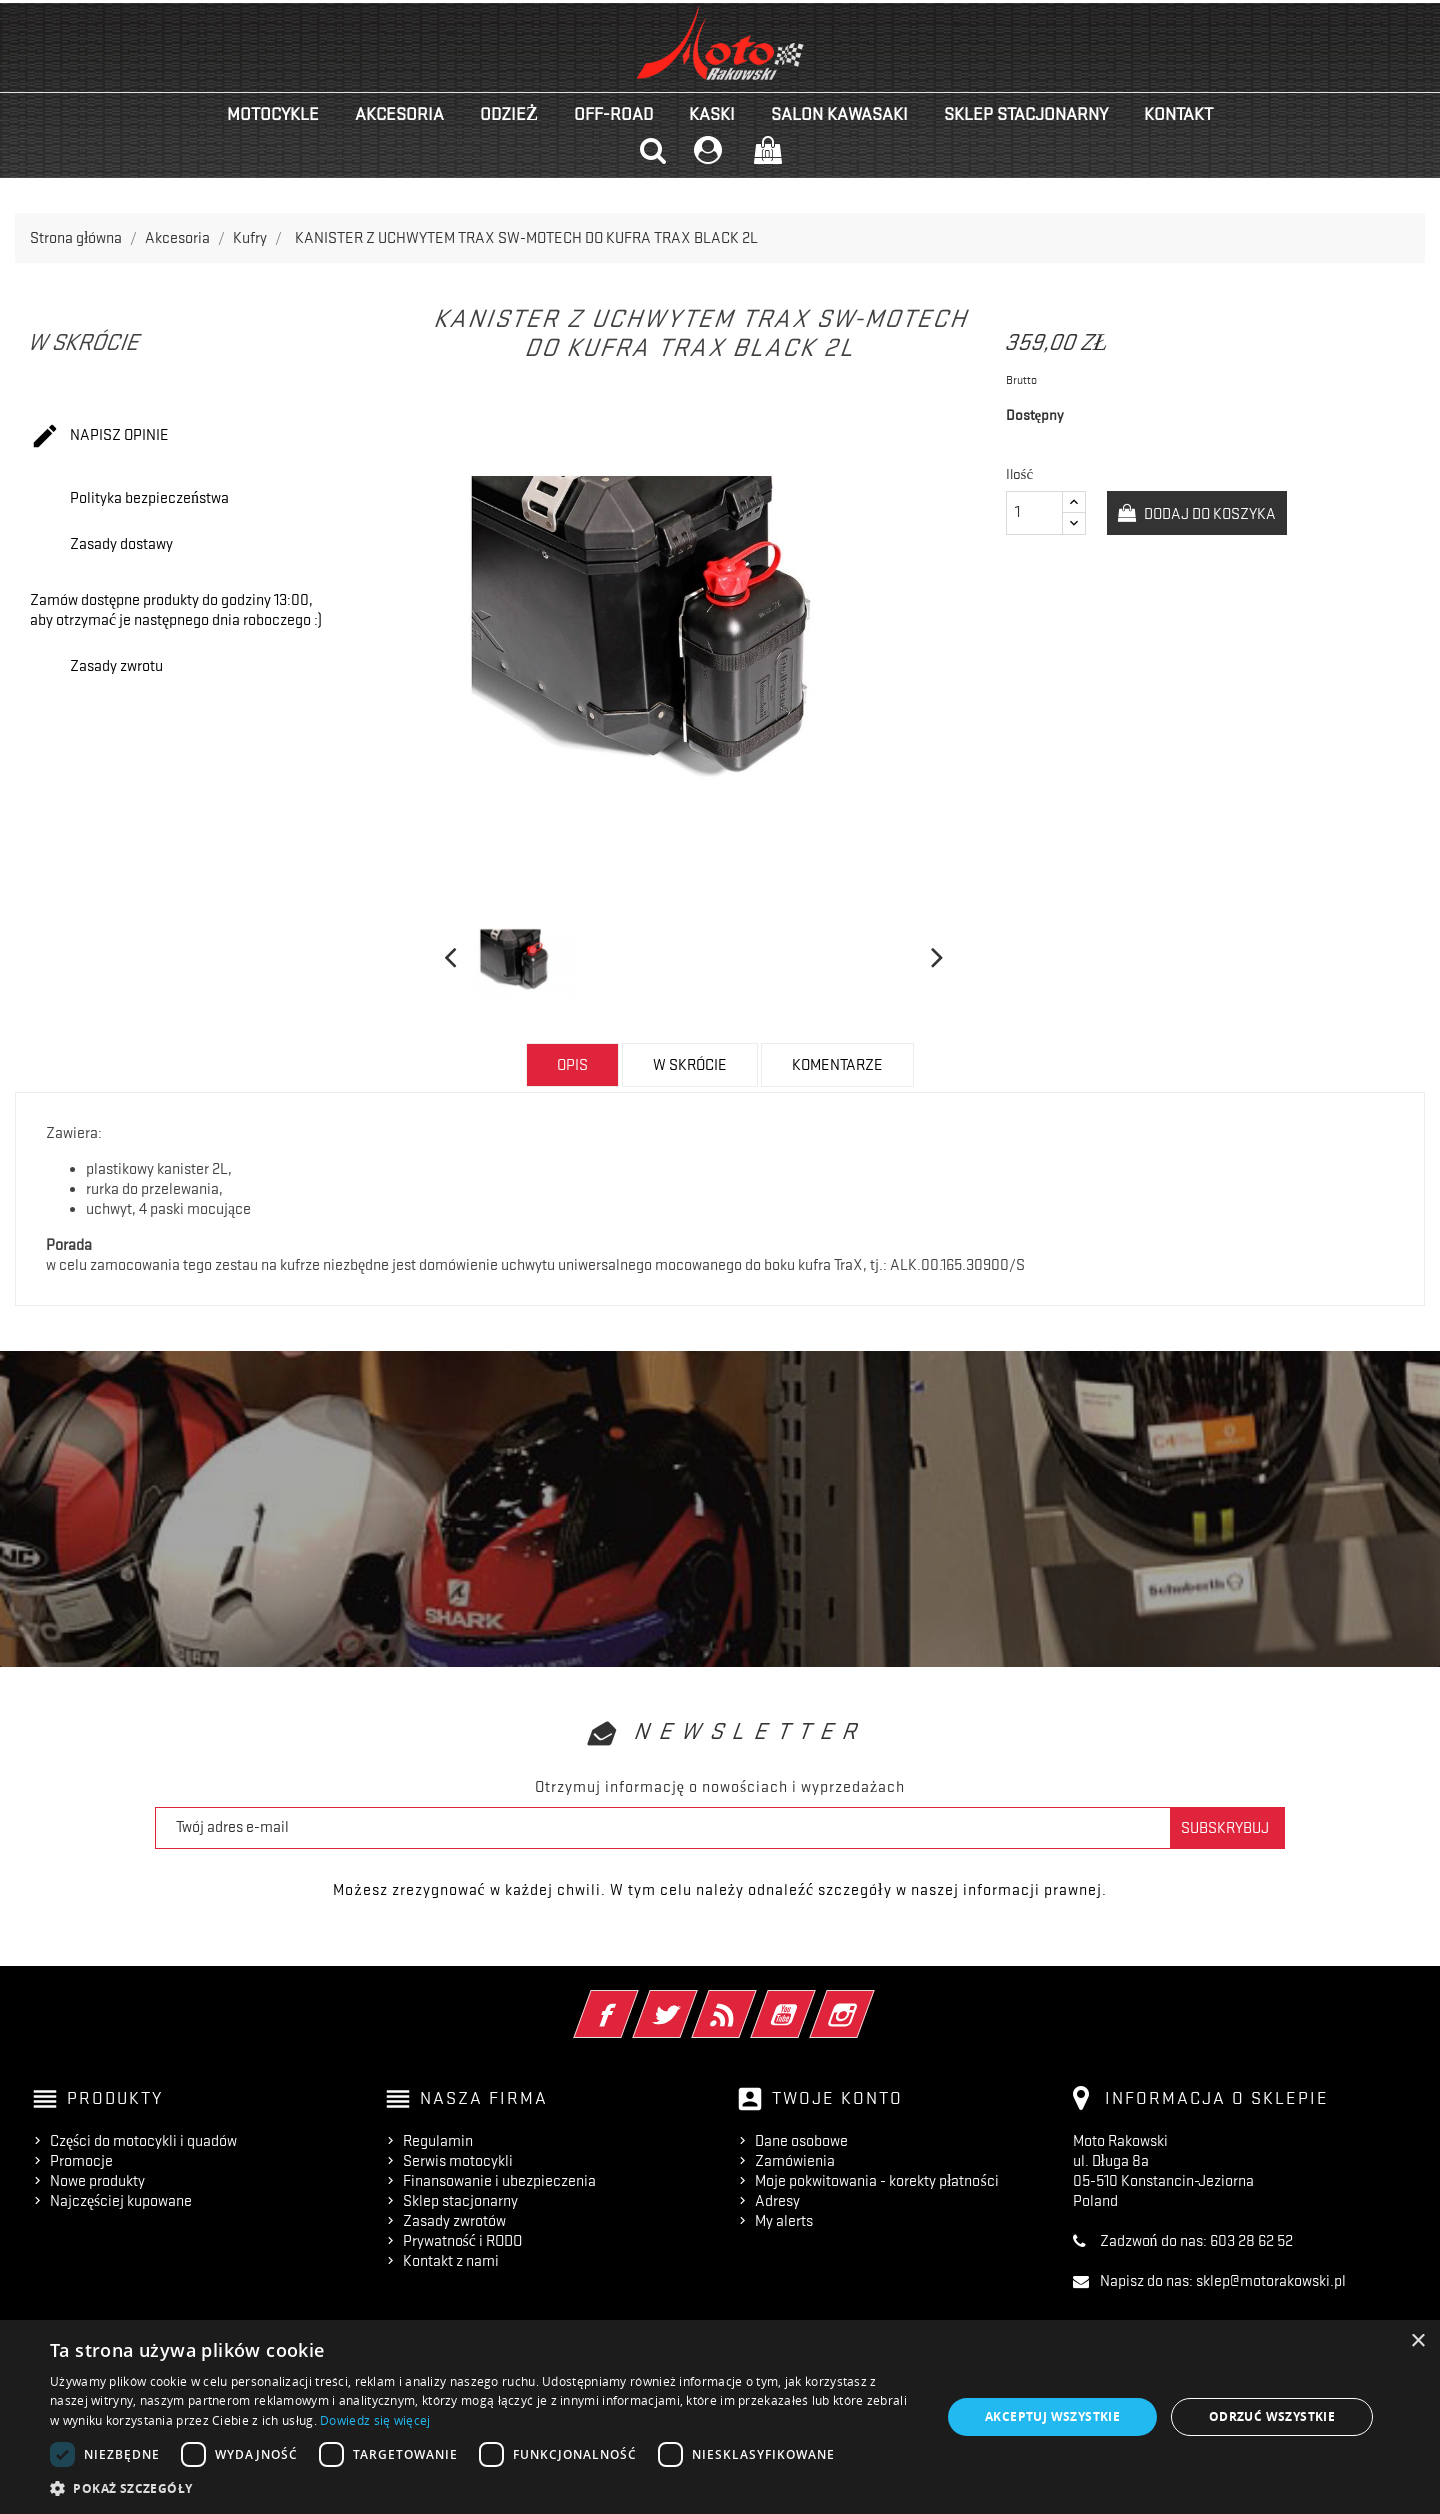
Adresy (777, 2201)
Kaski (712, 114)
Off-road (613, 114)
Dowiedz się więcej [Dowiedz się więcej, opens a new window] (375, 2420)
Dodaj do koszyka (1208, 514)
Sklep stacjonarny (1026, 114)
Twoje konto (837, 2098)
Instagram (869, 2001)
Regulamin (438, 2141)
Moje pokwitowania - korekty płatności (877, 2181)
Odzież (509, 114)
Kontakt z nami (451, 2261)
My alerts (784, 2221)
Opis (572, 1065)
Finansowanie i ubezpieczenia (499, 2181)
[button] (482, 2488)
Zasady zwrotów (454, 2221)
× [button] (1417, 2341)
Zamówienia (795, 2161)
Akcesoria (399, 114)
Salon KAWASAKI (839, 114)
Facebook (633, 2001)
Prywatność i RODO (462, 2241)
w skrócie (690, 1065)
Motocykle (273, 114)
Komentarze (837, 1065)
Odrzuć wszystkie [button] (1272, 2416)
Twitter (692, 2001)
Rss (751, 2001)
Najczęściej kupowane (121, 2201)
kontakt (1178, 114)
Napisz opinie (99, 437)
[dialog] (720, 2417)
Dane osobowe (801, 2141)
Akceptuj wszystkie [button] (1052, 2416)
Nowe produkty (97, 2181)
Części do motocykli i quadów (143, 2141)
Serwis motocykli (458, 2161)
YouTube (810, 2001)
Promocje (81, 2161)
